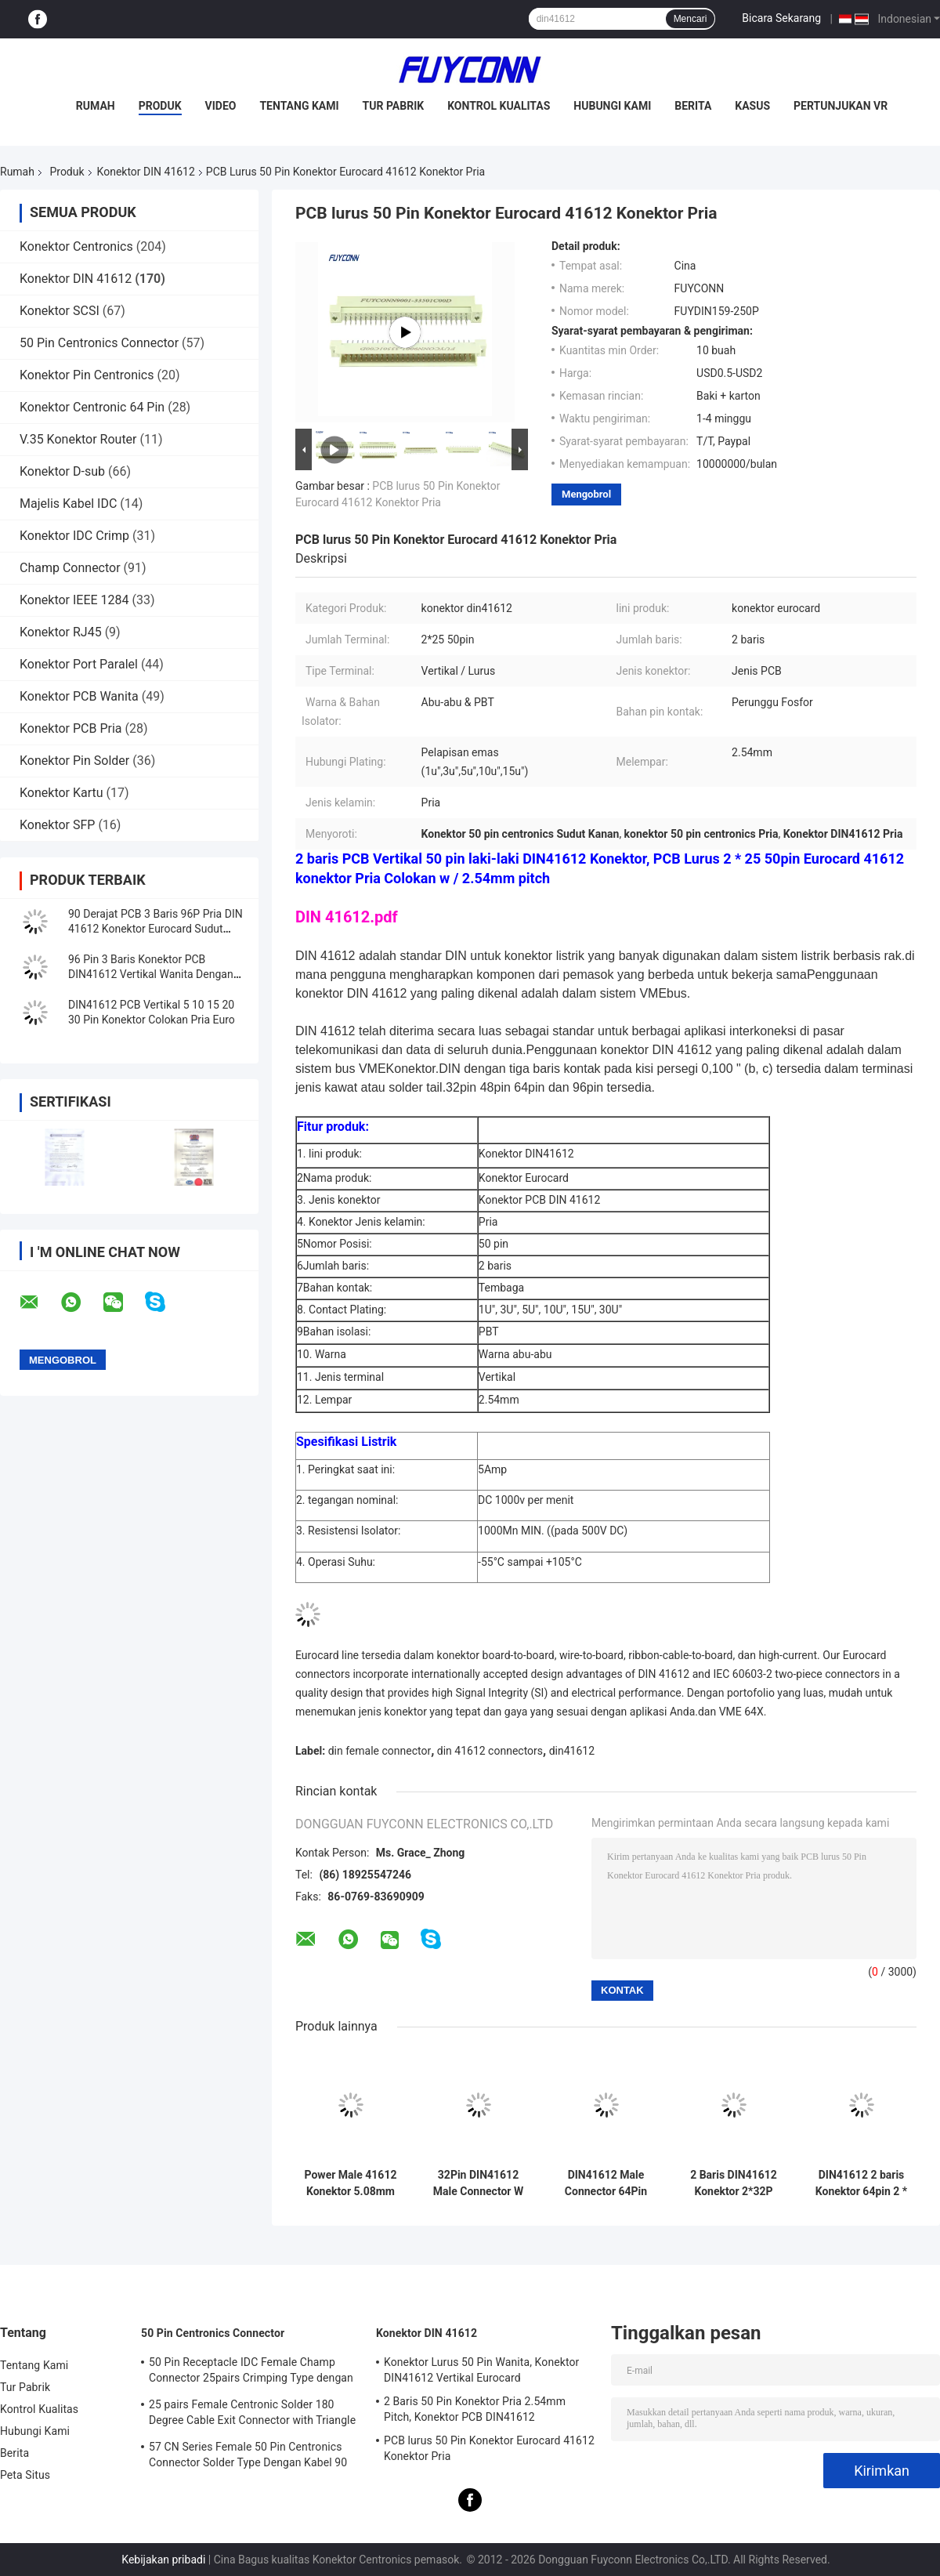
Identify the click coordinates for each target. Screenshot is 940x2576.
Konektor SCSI (59, 310)
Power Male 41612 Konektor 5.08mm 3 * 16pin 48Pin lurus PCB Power (351, 2183)
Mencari (690, 18)
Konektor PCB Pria (71, 728)
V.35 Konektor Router (78, 439)
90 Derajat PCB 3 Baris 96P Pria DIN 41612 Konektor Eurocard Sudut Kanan (155, 929)
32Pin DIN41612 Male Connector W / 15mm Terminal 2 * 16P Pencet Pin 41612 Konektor (478, 2183)
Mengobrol (586, 494)
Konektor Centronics (76, 246)
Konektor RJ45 (61, 632)
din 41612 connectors (490, 1751)
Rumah (95, 106)
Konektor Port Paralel (79, 664)
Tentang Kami (298, 106)
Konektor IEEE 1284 (74, 599)
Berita (692, 106)
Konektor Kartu (61, 792)
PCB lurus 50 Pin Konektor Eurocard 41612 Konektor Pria (489, 2448)
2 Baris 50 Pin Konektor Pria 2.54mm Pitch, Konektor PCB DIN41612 (475, 2409)
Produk (160, 106)
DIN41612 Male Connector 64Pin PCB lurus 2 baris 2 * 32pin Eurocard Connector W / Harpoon (606, 2183)
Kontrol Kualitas (498, 106)
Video (221, 106)
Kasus (752, 106)
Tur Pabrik (394, 106)
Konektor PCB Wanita (79, 696)
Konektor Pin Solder (74, 760)
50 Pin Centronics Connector (99, 342)
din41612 (572, 1751)
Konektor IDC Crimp (74, 535)
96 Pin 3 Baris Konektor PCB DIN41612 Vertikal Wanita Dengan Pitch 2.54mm (150, 974)
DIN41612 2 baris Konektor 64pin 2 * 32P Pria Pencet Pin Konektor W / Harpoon (861, 2183)
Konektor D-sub (62, 471)
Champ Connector (70, 567)
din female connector (380, 1751)
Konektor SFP (57, 824)
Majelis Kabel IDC (68, 503)
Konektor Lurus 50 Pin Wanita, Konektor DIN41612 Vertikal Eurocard (481, 2370)
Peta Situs (25, 2475)
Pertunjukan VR (841, 106)
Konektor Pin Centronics (87, 375)
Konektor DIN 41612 (146, 171)
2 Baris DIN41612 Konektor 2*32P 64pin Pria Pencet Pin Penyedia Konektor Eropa (734, 2183)
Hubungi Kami (612, 106)
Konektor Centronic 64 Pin (92, 407)
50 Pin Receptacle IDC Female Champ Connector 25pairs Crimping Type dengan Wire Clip (251, 2372)
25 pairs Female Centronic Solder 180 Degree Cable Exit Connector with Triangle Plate (252, 2414)
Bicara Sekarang (781, 18)
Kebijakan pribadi (163, 2559)
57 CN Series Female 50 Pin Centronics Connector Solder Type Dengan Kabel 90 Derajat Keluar (248, 2456)
